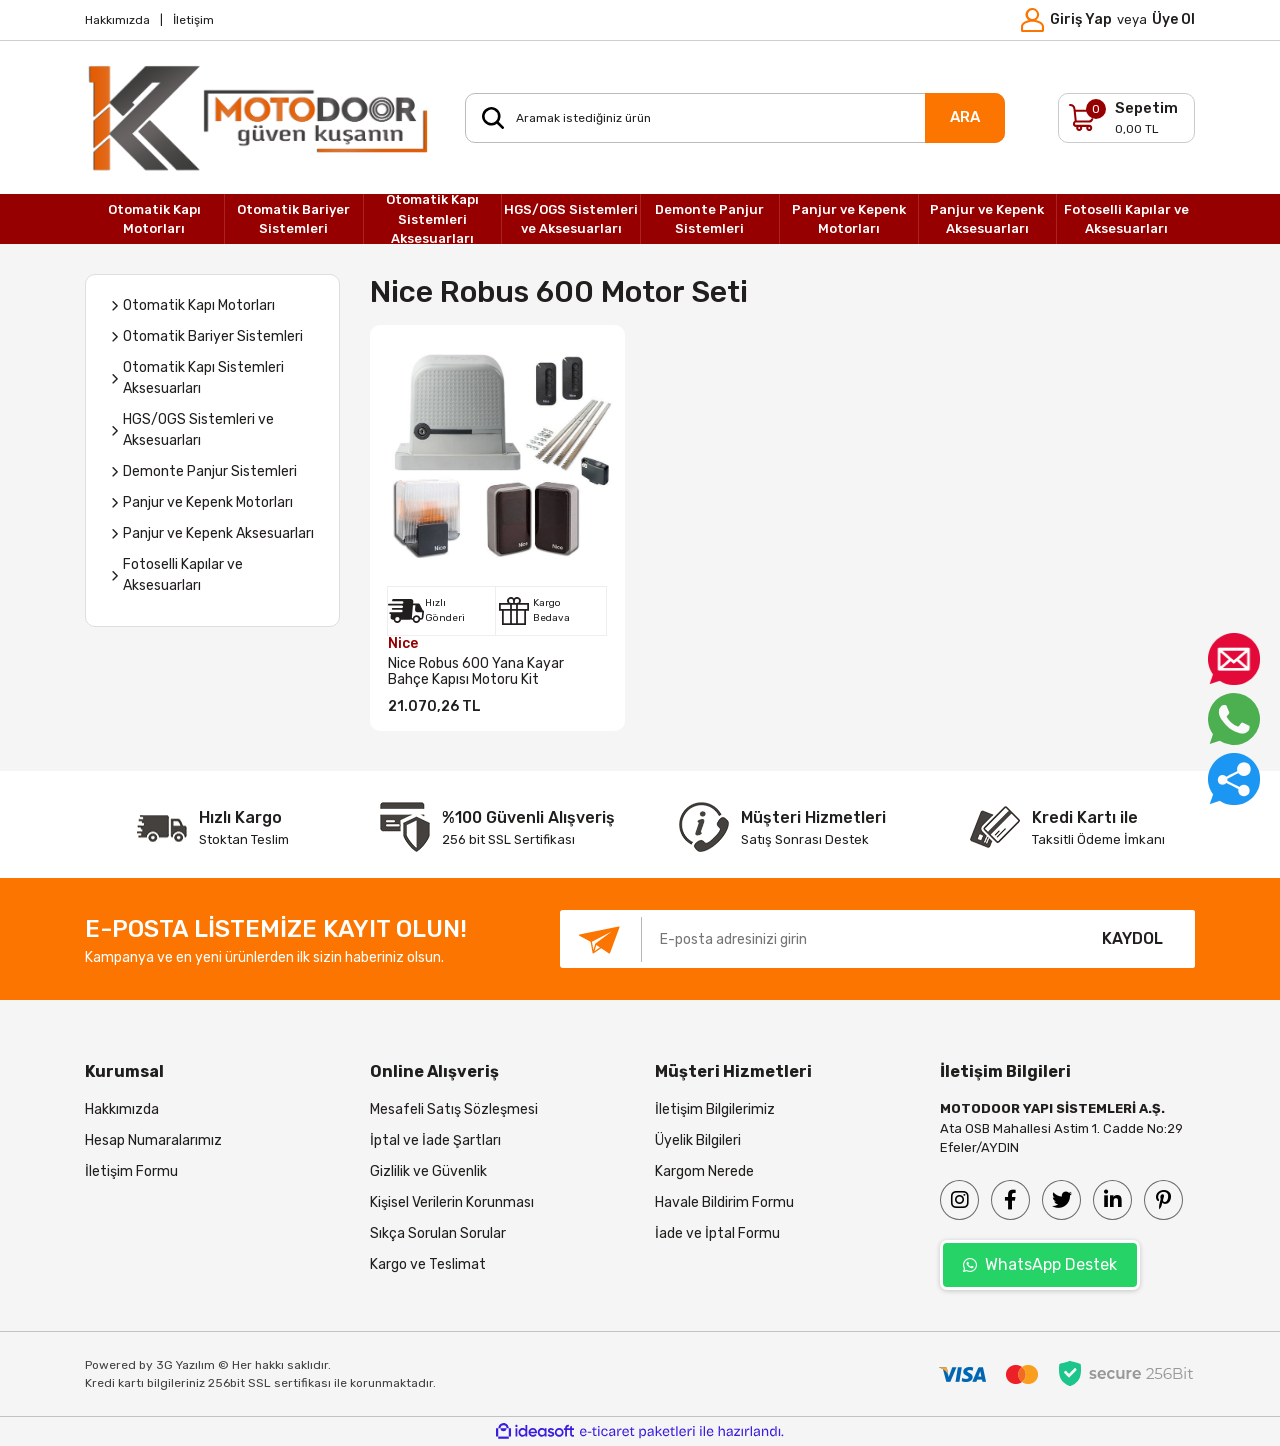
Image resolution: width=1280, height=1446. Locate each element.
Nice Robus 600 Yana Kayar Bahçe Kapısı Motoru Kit (476, 672)
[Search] (735, 118)
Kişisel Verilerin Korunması (452, 1202)
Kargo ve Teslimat (428, 1264)
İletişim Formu (131, 1171)
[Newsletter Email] (815, 939)
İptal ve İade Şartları (435, 1140)
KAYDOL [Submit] (1132, 938)
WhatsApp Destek (1040, 1264)
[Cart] (1127, 118)
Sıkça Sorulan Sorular (438, 1233)
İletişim (193, 20)
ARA (965, 117)
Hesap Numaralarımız (153, 1140)
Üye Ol (1173, 19)
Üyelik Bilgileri (698, 1140)
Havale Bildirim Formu (724, 1202)
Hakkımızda (117, 20)
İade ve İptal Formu (717, 1233)
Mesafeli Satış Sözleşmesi (454, 1109)
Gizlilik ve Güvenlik (428, 1171)
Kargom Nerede (704, 1171)
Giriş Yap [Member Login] (1081, 19)
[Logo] (260, 117)
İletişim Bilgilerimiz (715, 1109)
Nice (403, 643)
